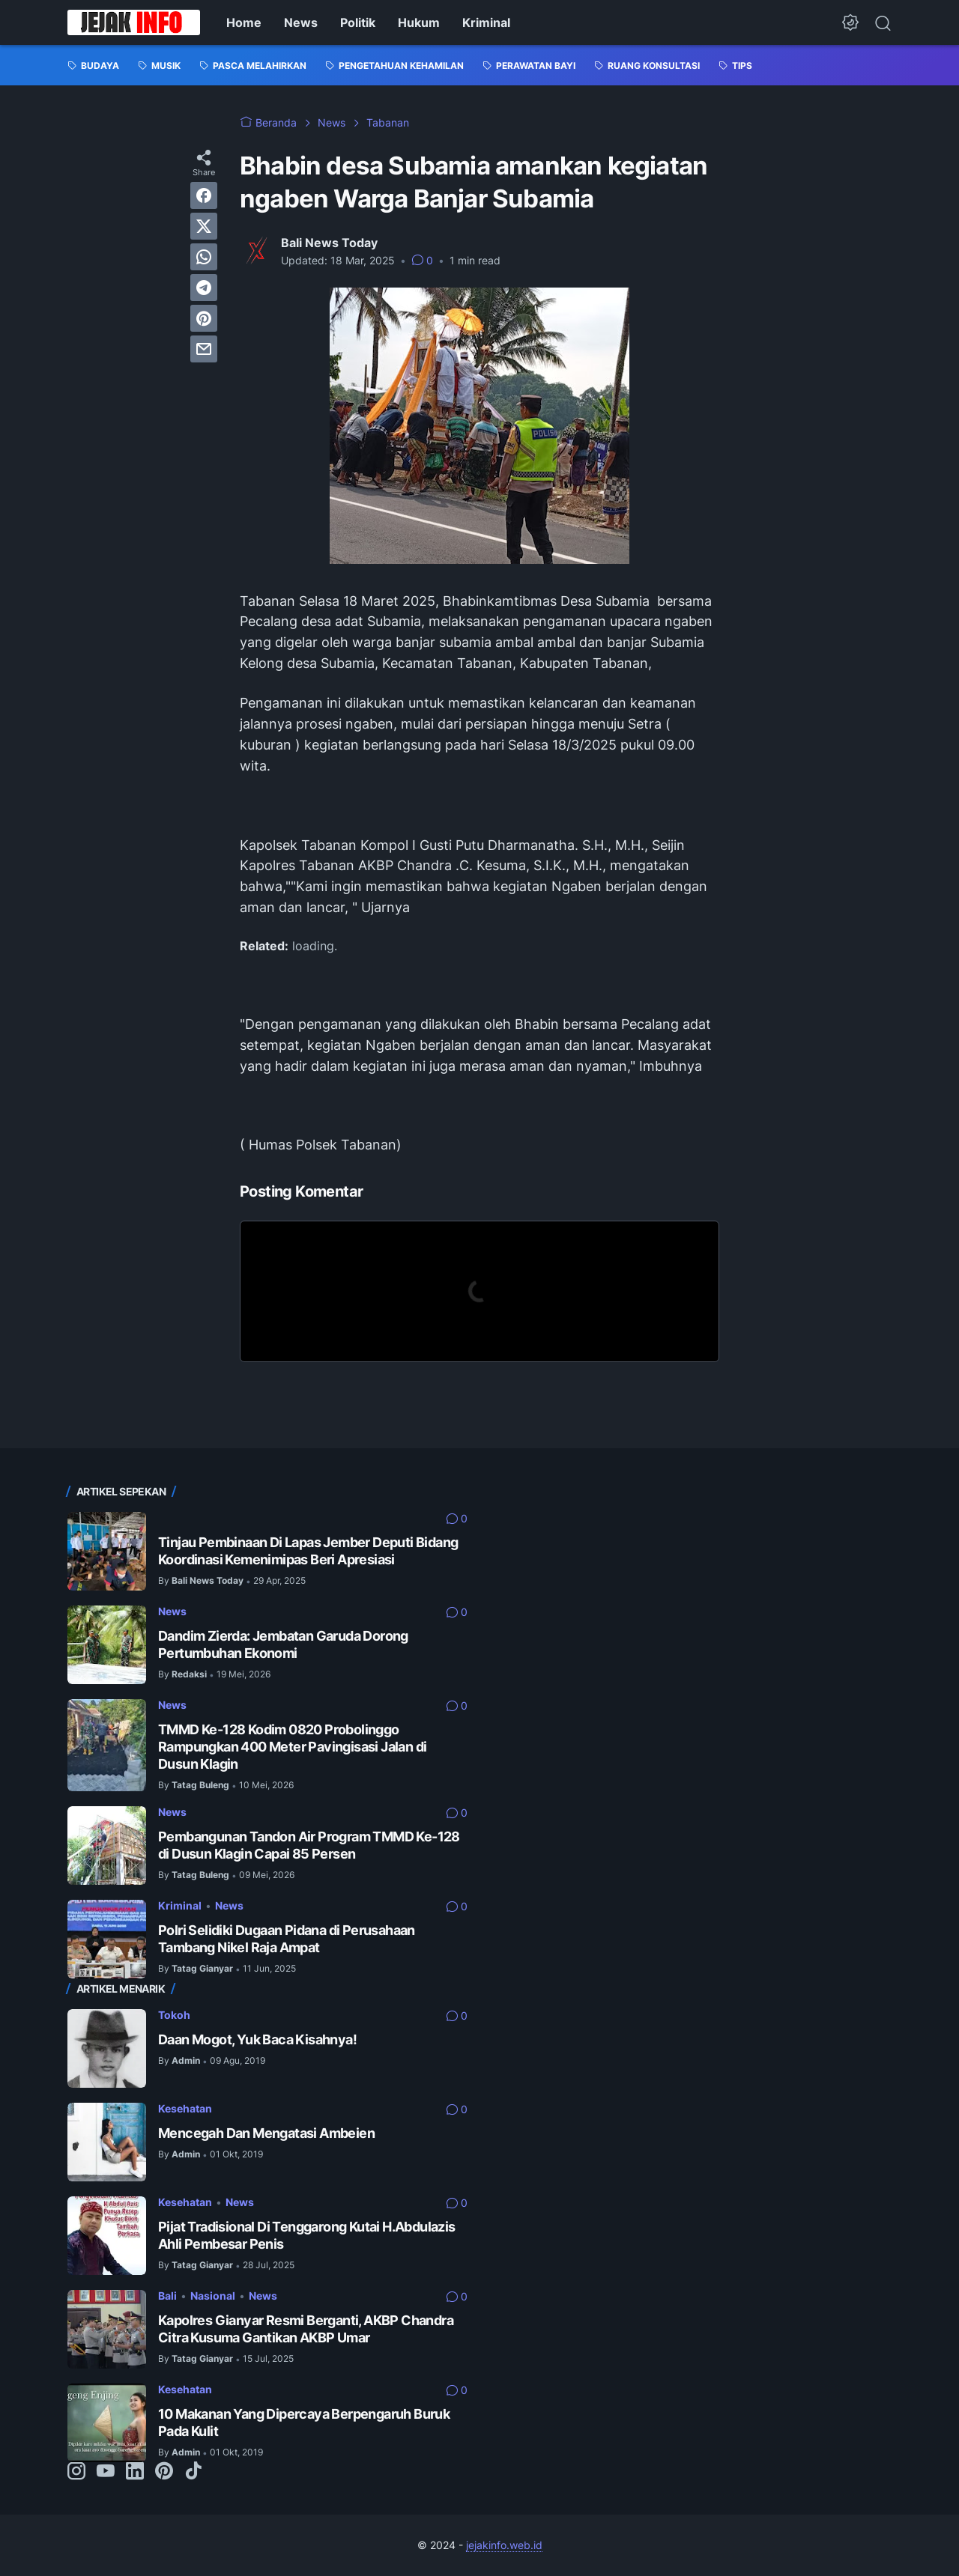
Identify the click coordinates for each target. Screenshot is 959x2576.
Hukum (419, 22)
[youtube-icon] (106, 2472)
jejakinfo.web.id (504, 2545)
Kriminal (486, 22)
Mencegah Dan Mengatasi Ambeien (266, 2133)
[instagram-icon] (76, 2472)
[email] (203, 348)
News (301, 22)
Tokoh (174, 2014)
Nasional (212, 2295)
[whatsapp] (203, 256)
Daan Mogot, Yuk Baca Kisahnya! (257, 2039)
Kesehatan (185, 2108)
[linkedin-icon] (135, 2472)
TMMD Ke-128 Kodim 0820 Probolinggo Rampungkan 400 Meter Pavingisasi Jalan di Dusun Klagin (292, 1747)
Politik (357, 22)
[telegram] (203, 287)
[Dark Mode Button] (850, 22)
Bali (167, 2295)
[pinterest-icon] (164, 2472)
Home (243, 22)
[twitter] (203, 226)
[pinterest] (203, 318)
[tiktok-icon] (193, 2472)
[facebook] (203, 195)
